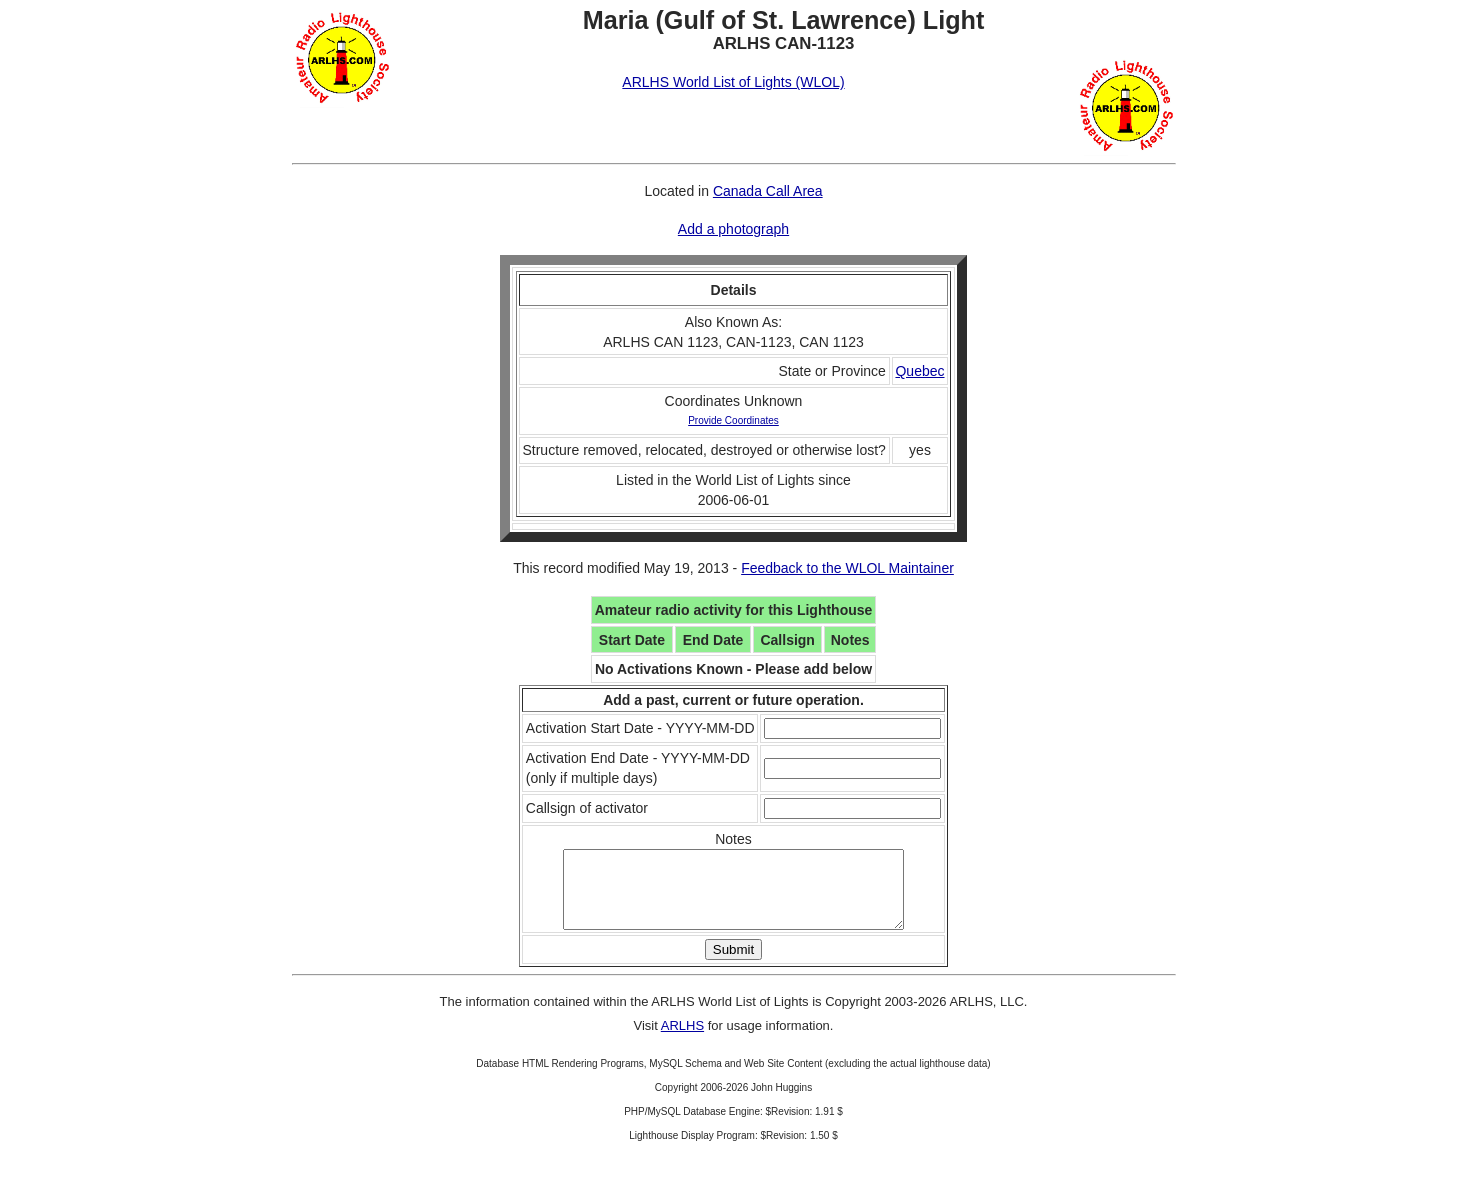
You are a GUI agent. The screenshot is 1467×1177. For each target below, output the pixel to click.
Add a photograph (733, 229)
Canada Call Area (768, 191)
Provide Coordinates (733, 420)
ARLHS (682, 1040)
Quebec (919, 371)
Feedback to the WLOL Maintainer (847, 568)
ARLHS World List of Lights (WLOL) (733, 82)
